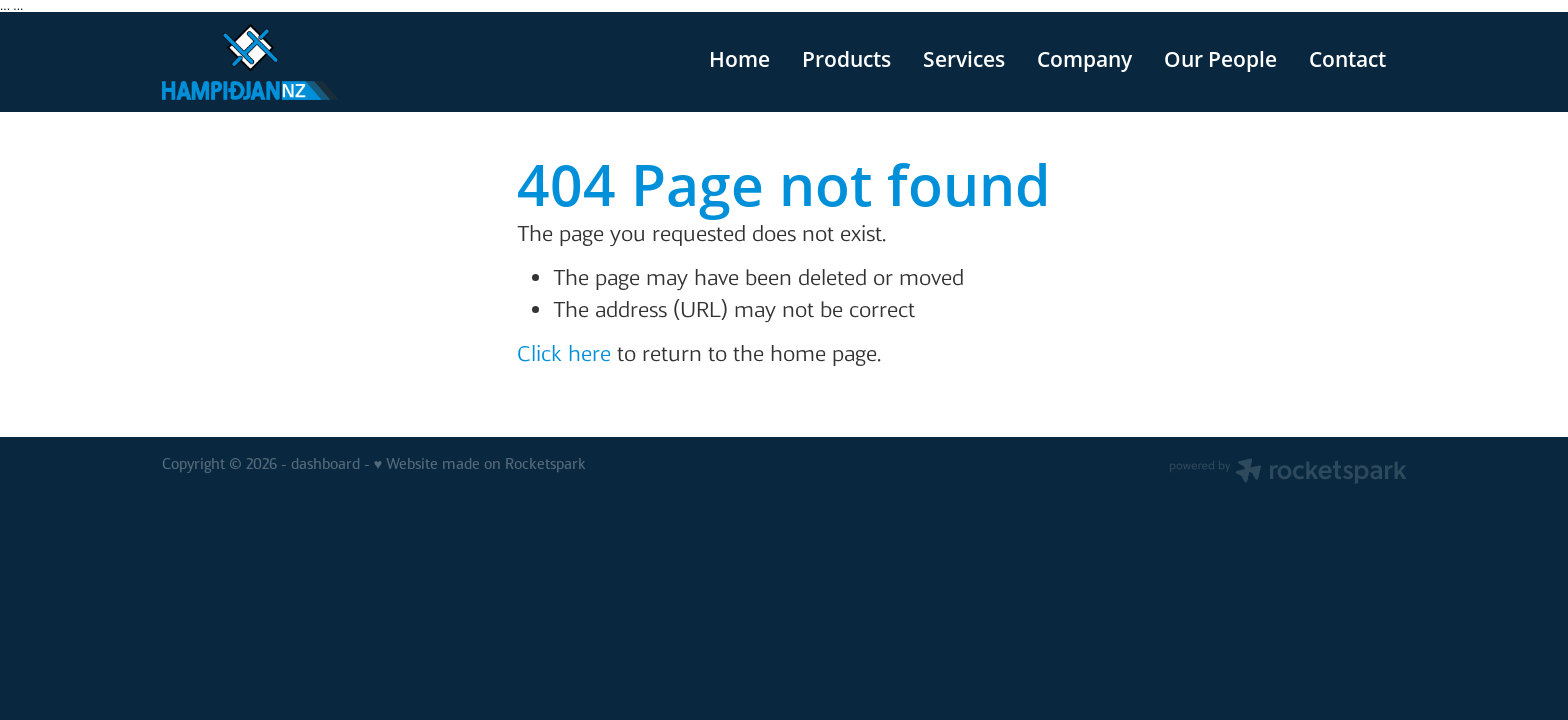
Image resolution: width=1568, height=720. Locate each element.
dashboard (325, 464)
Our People (1220, 59)
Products (846, 59)
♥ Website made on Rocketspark (480, 464)
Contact (1347, 59)
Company (1084, 59)
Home (739, 59)
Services (964, 59)
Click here (564, 353)
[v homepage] (286, 62)
